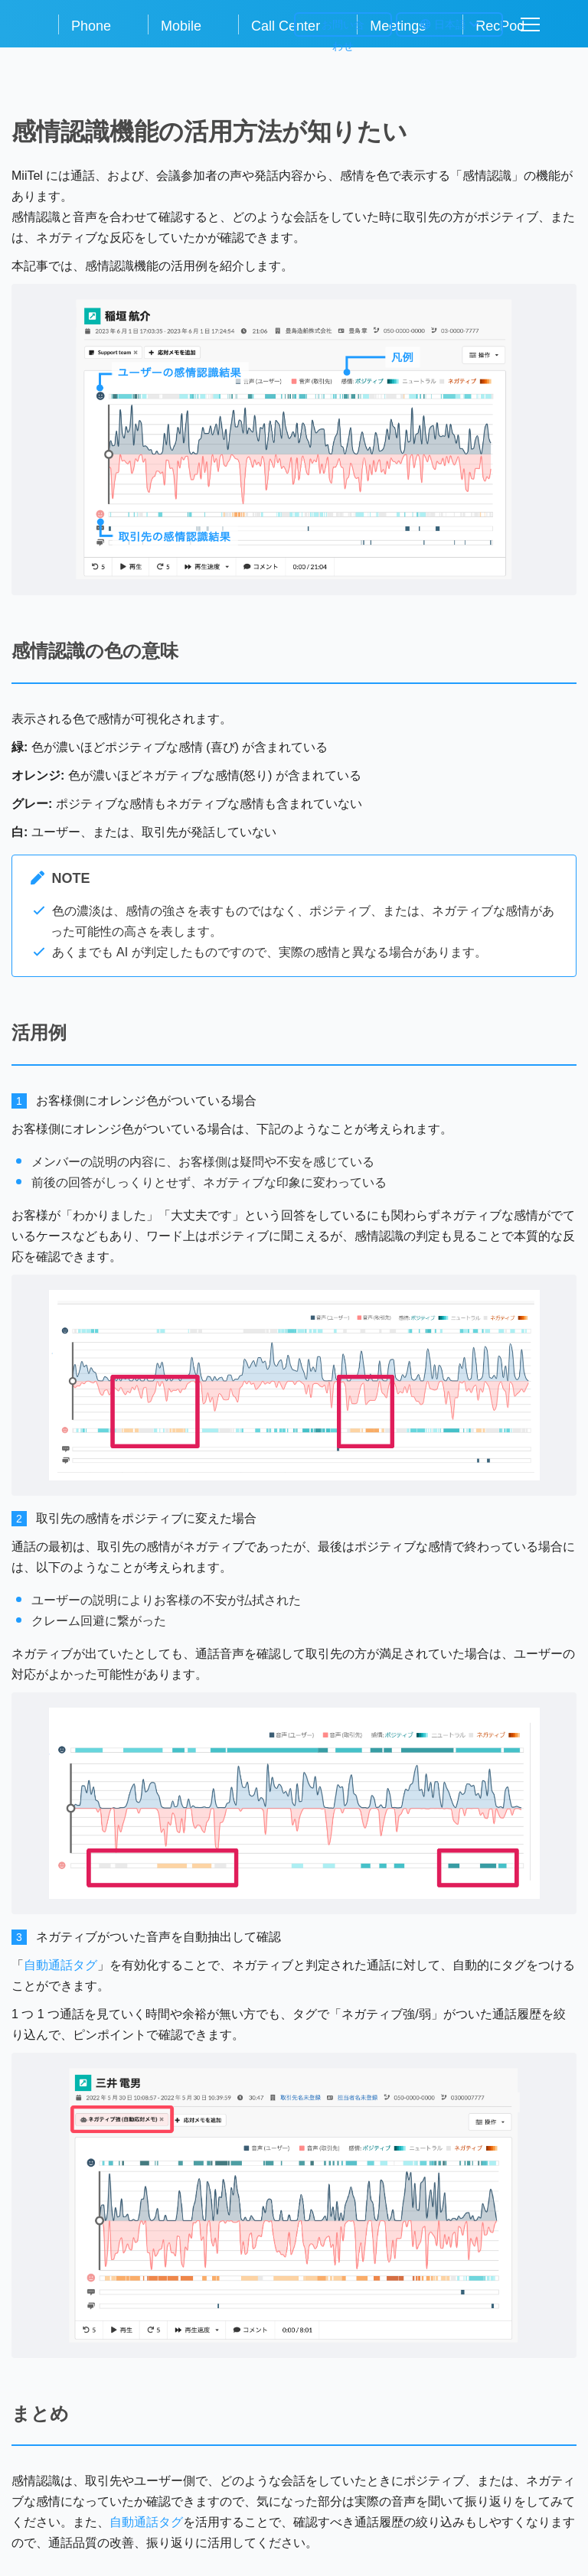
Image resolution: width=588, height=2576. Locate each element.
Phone (91, 26)
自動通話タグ (60, 1965)
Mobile (181, 26)
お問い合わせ (343, 27)
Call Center (285, 26)
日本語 (449, 24)
